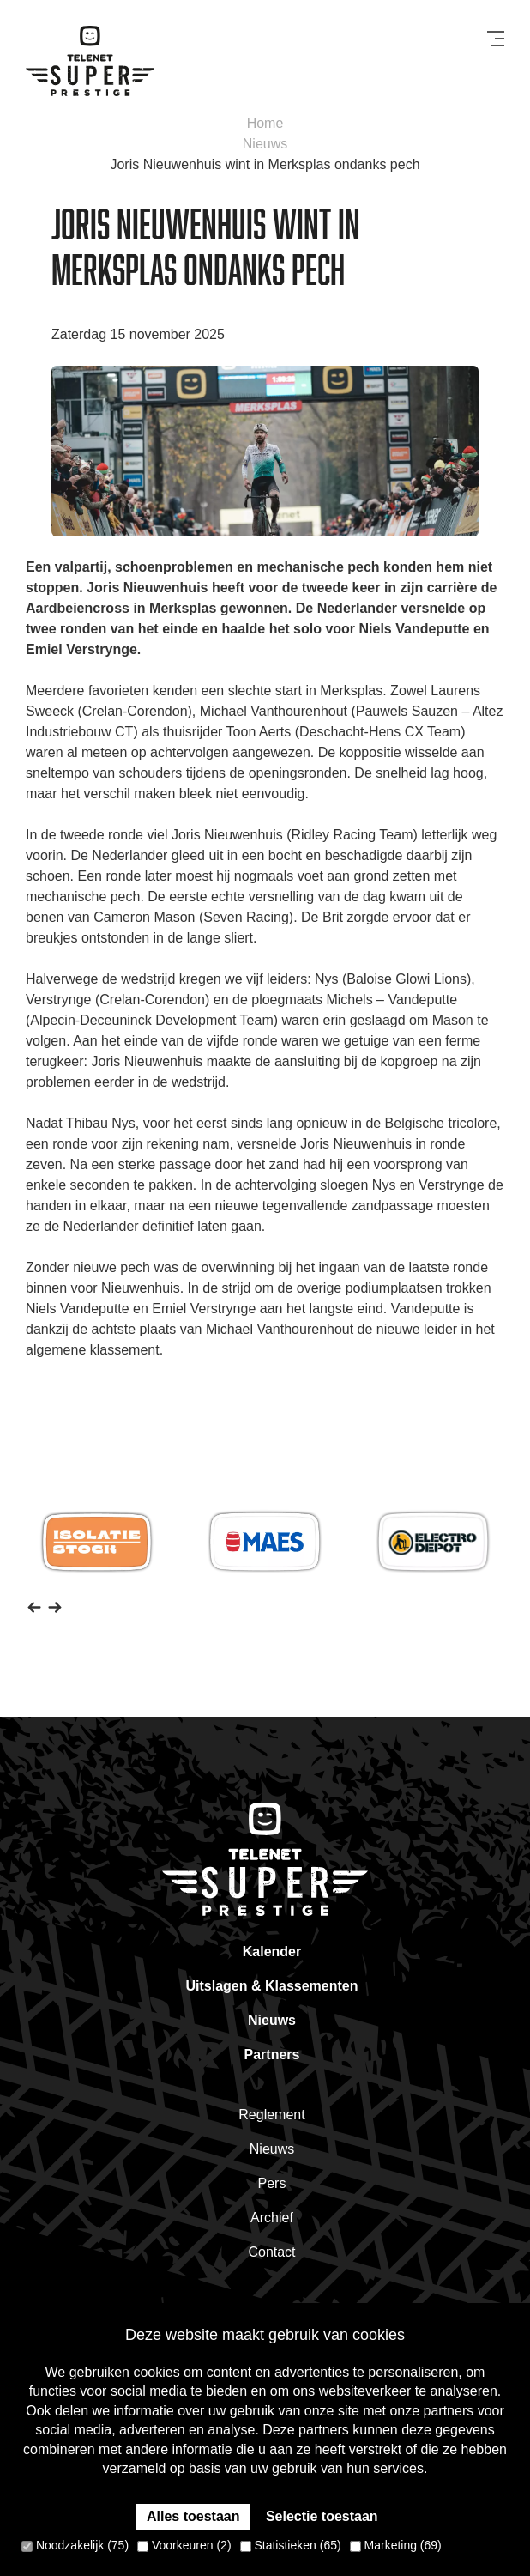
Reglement (271, 2114)
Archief (271, 2217)
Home (265, 123)
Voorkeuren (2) (184, 2545)
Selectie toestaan (322, 2516)
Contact (271, 2252)
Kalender (272, 1951)
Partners (272, 2054)
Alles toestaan (193, 2516)
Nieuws (265, 143)
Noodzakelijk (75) (75, 2545)
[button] (34, 1607)
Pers (272, 2183)
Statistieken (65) (290, 2545)
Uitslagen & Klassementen (272, 1986)
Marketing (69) (396, 2545)
